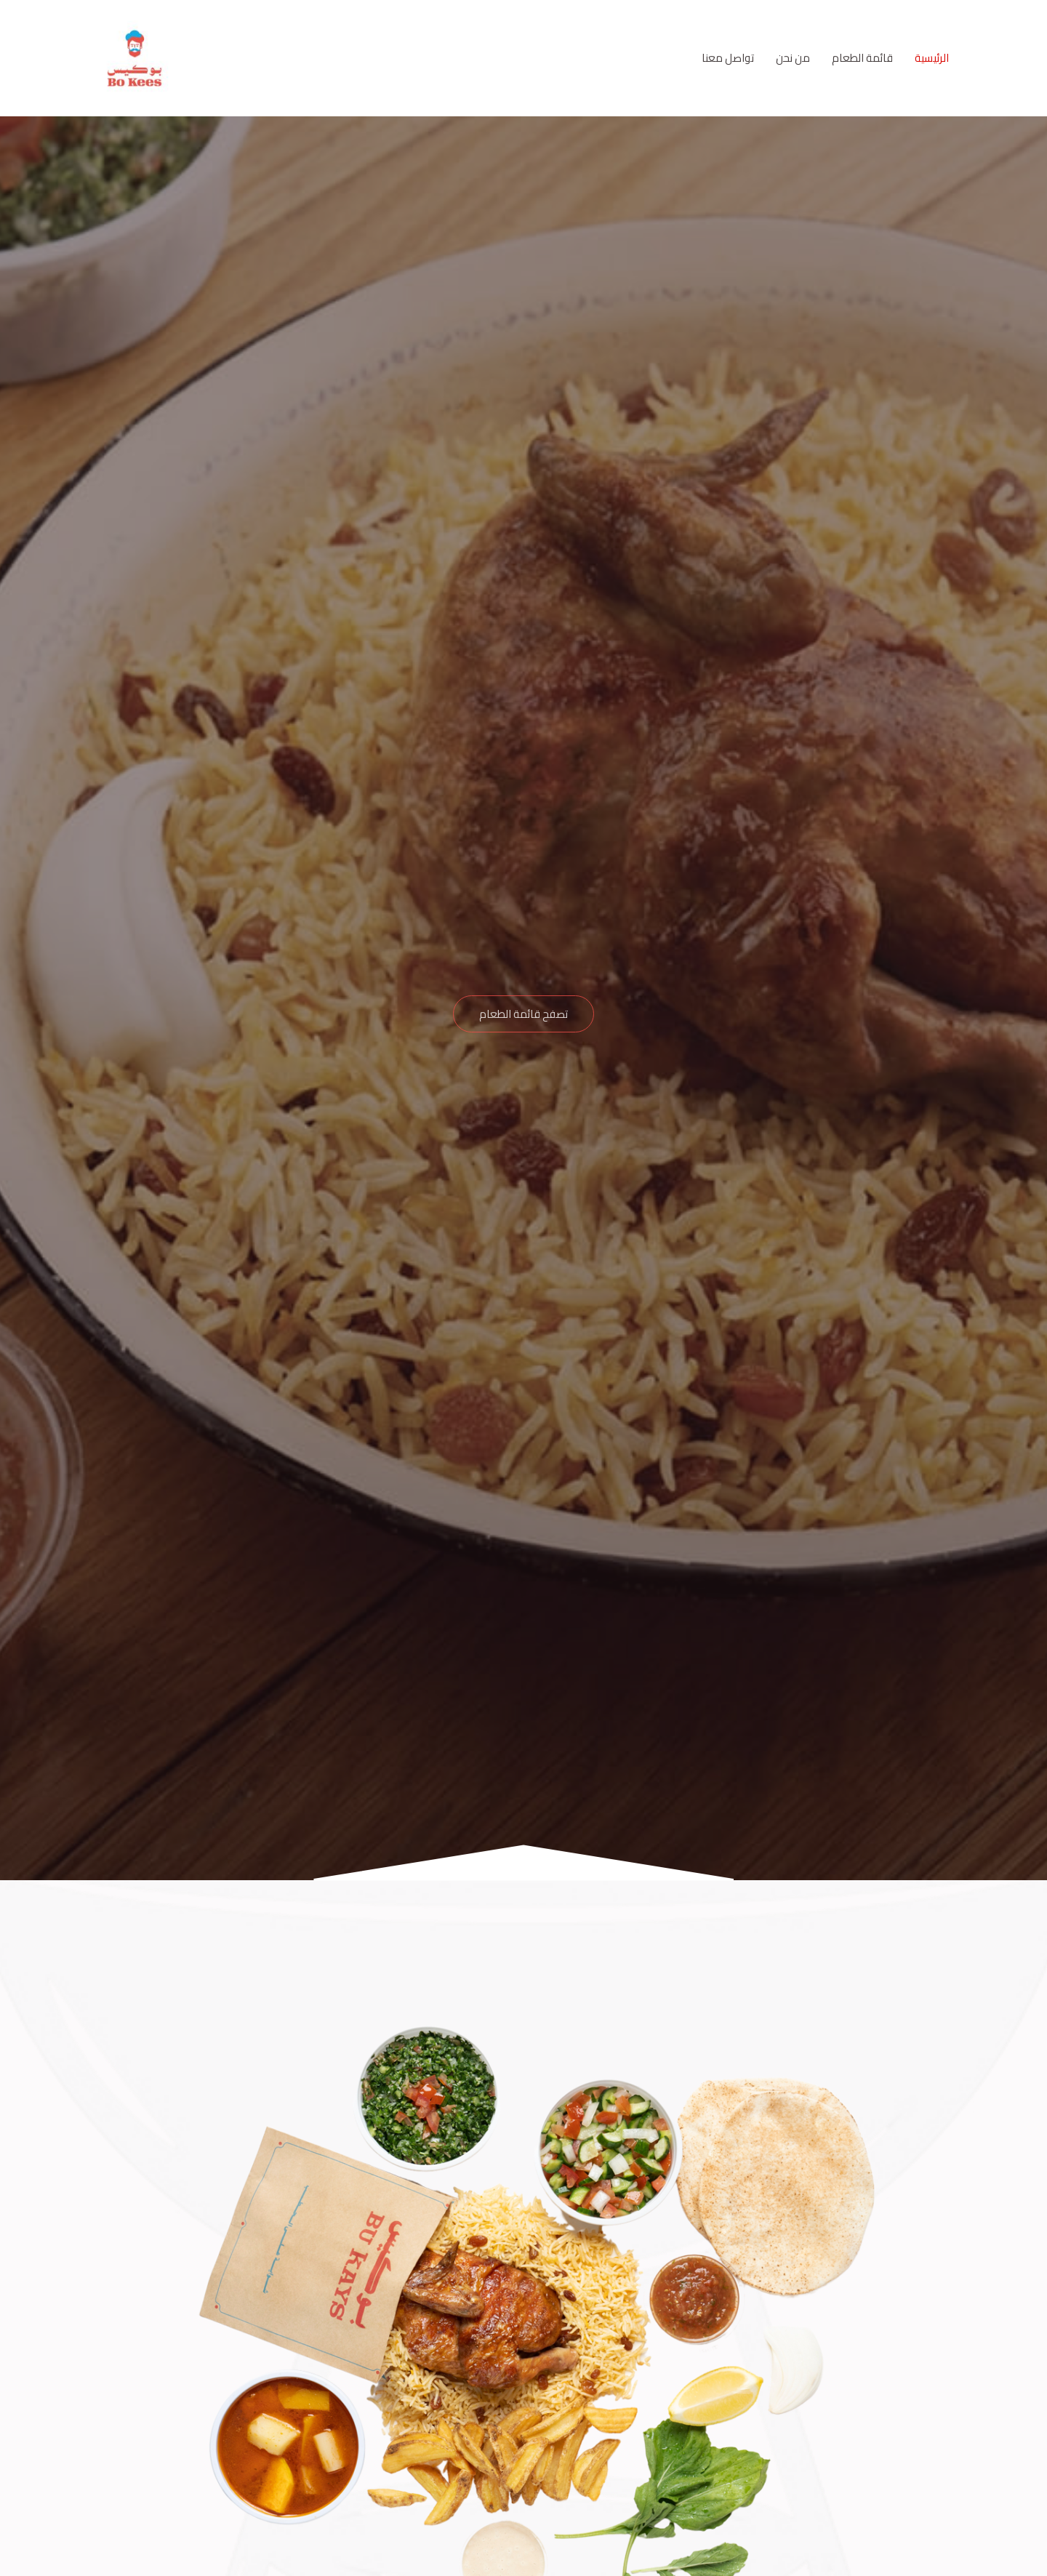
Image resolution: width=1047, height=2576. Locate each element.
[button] (523, 1013)
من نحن (793, 57)
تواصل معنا (728, 57)
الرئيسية (932, 57)
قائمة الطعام (862, 57)
